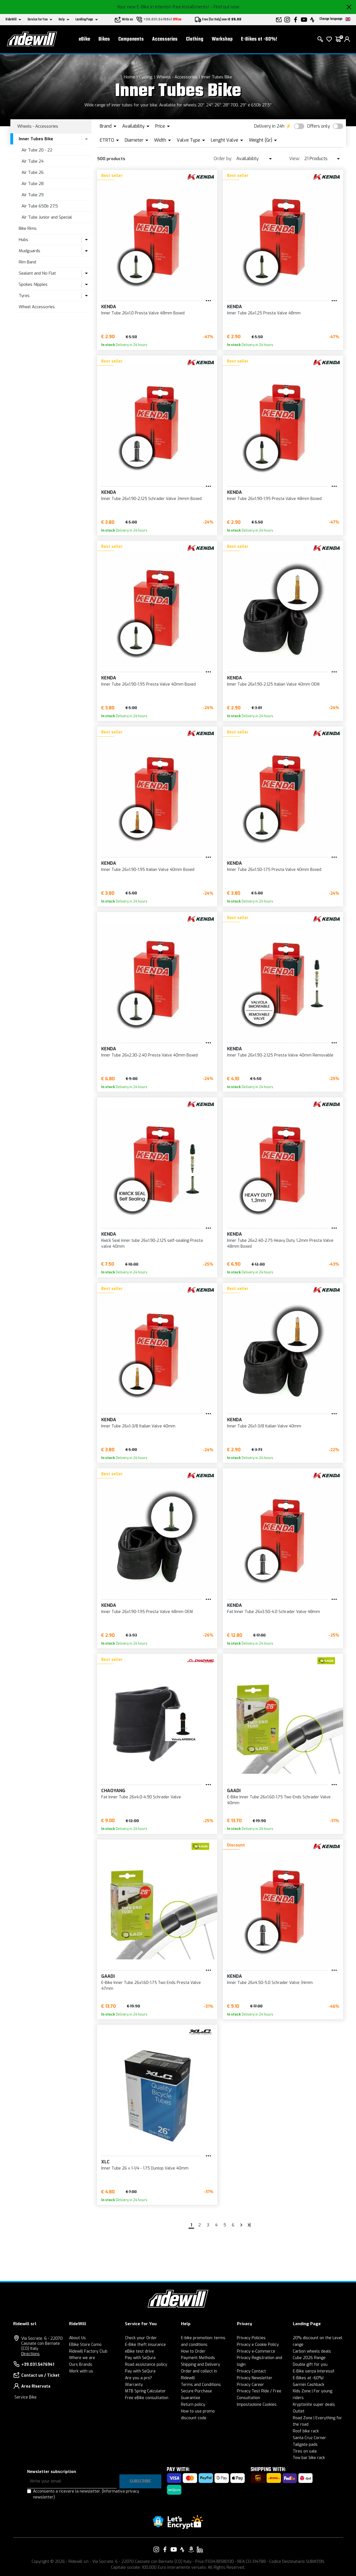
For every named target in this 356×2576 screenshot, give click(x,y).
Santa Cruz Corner (309, 2438)
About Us (77, 2338)
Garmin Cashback (308, 2384)
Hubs (23, 239)
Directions (30, 2354)
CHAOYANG (113, 1791)
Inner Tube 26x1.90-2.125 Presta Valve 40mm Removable (280, 1055)
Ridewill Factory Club (88, 2351)
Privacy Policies (251, 2338)
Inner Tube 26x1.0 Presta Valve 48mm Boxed (143, 313)
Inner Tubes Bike (216, 77)
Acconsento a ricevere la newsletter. (86, 2494)
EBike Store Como (85, 2344)
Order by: (223, 159)
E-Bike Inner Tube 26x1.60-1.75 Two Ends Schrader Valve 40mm (279, 1800)
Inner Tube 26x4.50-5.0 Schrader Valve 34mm (270, 1982)
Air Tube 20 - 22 (37, 150)
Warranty (134, 2384)
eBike (84, 39)
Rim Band (27, 262)
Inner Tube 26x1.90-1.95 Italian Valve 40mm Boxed (147, 869)
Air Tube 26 (33, 172)
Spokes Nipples (33, 284)
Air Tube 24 (33, 161)
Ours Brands (80, 2364)
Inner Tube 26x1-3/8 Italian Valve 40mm (138, 1426)
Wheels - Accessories (177, 77)
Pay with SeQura (140, 2357)
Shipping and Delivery (200, 2364)
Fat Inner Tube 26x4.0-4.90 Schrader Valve (141, 1797)
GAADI (234, 1791)
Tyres (24, 295)
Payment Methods (198, 2357)
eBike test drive (139, 2351)
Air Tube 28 (33, 183)
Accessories (165, 39)
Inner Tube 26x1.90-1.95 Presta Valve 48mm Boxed (274, 498)
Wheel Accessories (37, 307)
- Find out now (224, 7)
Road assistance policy (146, 2364)
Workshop (222, 39)
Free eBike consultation (146, 2397)
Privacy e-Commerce (256, 2351)
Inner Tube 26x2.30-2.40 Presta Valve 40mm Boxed (149, 1055)
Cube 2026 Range (309, 2357)
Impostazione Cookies (257, 2404)
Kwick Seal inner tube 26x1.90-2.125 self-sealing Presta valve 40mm (152, 1243)
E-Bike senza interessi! (313, 2371)
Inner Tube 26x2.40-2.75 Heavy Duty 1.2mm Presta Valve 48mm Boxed (280, 1243)
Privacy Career (250, 2384)
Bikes (104, 39)
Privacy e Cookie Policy (258, 2344)
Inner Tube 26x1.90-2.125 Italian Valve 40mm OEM (273, 684)
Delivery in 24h (269, 126)
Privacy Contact (251, 2371)
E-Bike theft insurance (145, 2344)
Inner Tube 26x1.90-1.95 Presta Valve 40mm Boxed (148, 684)
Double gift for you (310, 2364)
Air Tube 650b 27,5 (40, 206)
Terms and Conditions (201, 2384)
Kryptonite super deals (314, 2404)
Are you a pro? (138, 2378)
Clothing (194, 39)
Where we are (82, 2357)
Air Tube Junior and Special (47, 217)
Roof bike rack (306, 2431)
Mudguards (29, 251)
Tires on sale (305, 2451)
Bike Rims (28, 228)
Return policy (193, 2404)
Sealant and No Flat (37, 273)
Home (129, 77)
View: (294, 159)
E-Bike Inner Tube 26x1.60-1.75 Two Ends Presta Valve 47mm (151, 1985)
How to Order (193, 2351)
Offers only (318, 126)
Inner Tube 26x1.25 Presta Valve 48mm (264, 313)
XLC (105, 2162)
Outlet (299, 2411)
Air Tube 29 (33, 195)
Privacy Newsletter (254, 2378)
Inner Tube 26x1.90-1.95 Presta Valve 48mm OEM (147, 1611)
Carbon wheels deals (312, 2351)
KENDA (108, 307)
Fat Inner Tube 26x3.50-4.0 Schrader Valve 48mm (273, 1611)
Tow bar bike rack (309, 2457)
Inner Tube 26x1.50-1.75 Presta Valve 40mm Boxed (274, 869)
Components (131, 39)
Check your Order (141, 2338)
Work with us (81, 2371)
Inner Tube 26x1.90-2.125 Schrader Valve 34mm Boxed (151, 498)
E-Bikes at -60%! (259, 39)
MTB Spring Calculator (145, 2391)
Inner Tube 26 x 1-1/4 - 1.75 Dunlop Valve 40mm (144, 2168)
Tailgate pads (305, 2444)
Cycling (146, 77)
